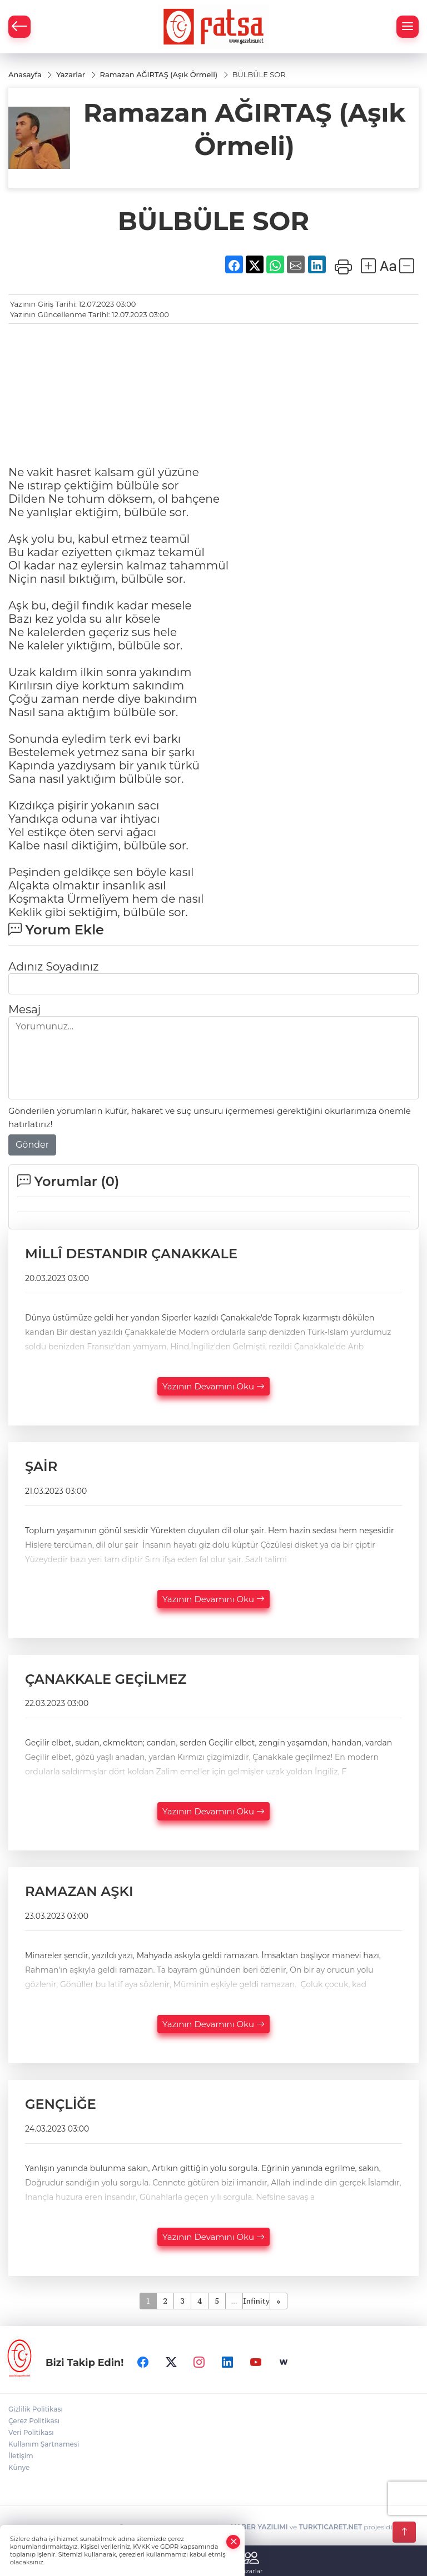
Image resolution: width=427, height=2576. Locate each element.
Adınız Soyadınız (53, 966)
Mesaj (24, 1009)
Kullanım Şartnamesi (43, 2444)
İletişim (20, 2456)
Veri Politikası (31, 2432)
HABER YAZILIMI (259, 2527)
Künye (18, 2467)
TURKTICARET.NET (330, 2527)
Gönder (32, 1144)
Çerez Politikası (33, 2421)
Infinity (256, 2300)
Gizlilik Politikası (35, 2409)
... (234, 2300)
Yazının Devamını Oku (213, 1386)
